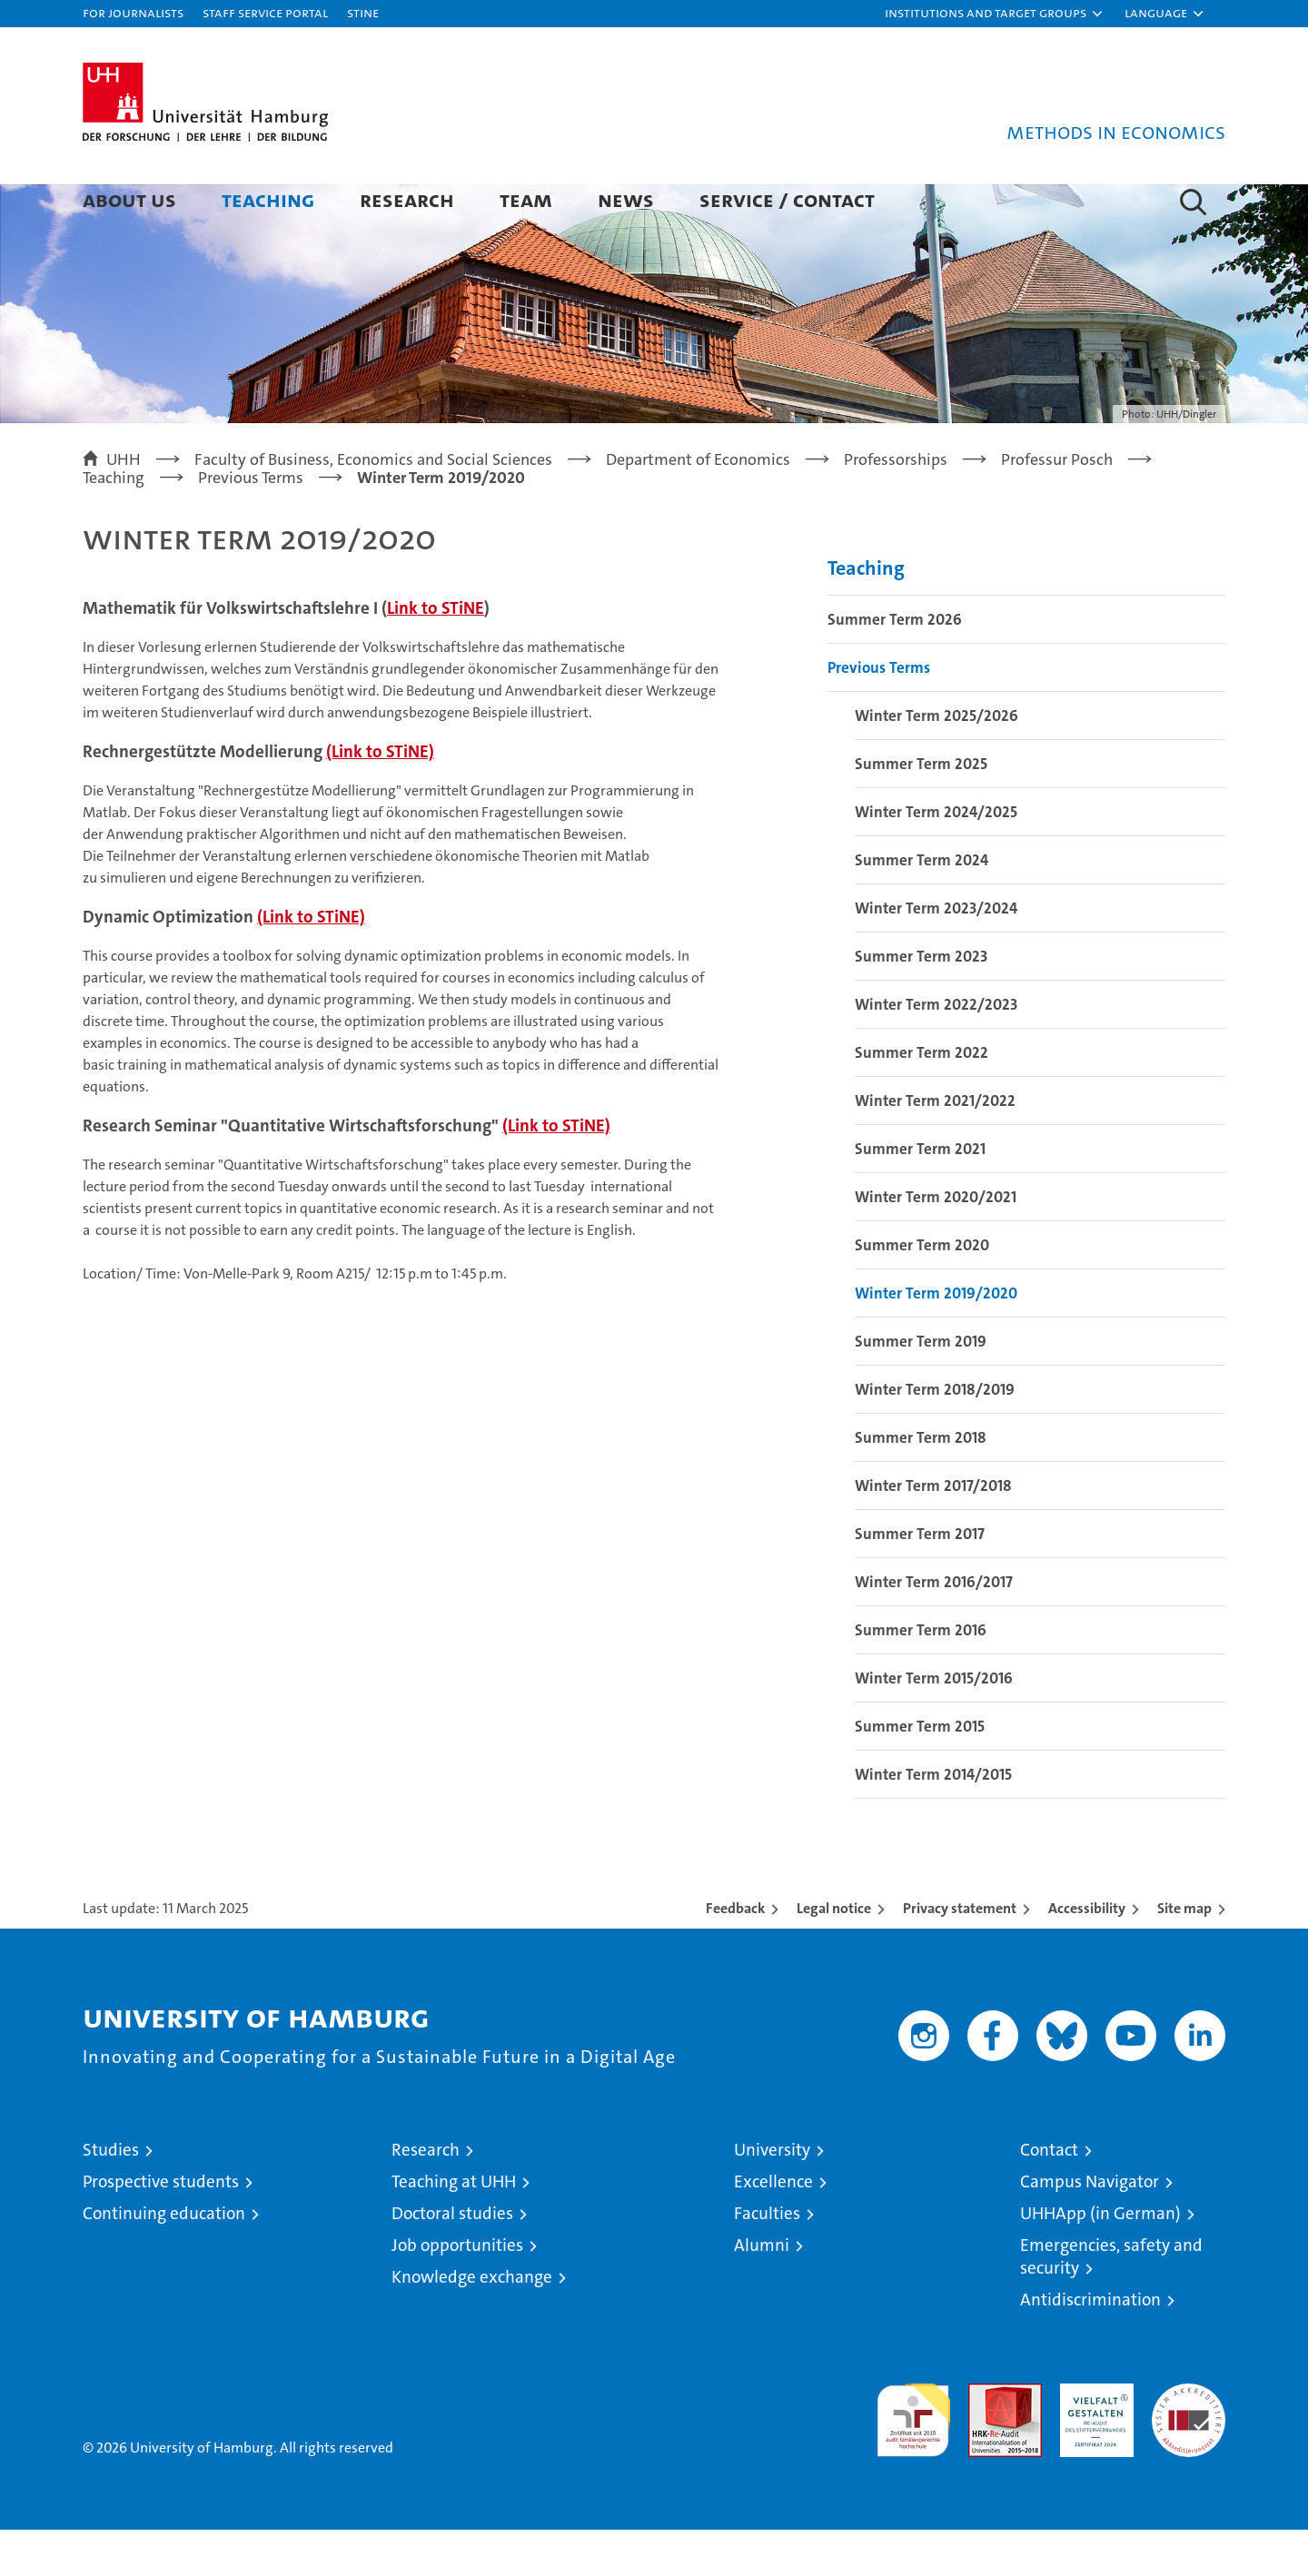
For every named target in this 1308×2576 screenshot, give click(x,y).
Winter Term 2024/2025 (936, 858)
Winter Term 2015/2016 (934, 1724)
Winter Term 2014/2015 (933, 1821)
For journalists (133, 12)
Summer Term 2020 (922, 1291)
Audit (985, 2439)
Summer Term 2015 (920, 1772)
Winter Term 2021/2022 (935, 1147)
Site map (1184, 1954)
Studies (111, 2196)
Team (526, 199)
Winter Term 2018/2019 (935, 1436)
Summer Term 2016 (920, 1676)
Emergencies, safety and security (1111, 2302)
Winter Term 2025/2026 (936, 762)
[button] (995, 13)
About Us (129, 199)
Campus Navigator (1089, 2227)
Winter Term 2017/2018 (933, 1532)
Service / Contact (787, 199)
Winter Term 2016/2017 (934, 1628)
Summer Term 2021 (920, 1195)
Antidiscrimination (1090, 2345)
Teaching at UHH (453, 2227)
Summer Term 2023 (921, 1002)
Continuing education (164, 2259)
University (772, 2196)
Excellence (773, 2227)
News (626, 199)
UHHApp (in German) (1100, 2259)
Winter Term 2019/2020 (936, 1339)
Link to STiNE (435, 655)
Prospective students (161, 2227)
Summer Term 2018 (920, 1484)
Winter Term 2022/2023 (936, 1051)
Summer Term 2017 (920, 1580)
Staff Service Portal (265, 12)
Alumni (761, 2291)
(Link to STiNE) (380, 798)
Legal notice (834, 1954)
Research (407, 199)
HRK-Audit (1092, 2439)
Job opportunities (457, 2291)
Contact (1049, 2196)
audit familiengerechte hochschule (913, 2458)
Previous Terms (878, 714)
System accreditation (1188, 2449)
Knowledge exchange (471, 2323)
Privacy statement (959, 1954)
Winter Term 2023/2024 (936, 954)
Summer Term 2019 (920, 1387)
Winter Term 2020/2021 (935, 1243)
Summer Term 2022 (921, 1099)
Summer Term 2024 (921, 906)
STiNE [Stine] (363, 12)
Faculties (767, 2259)
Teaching (268, 199)
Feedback (735, 1954)
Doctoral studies (452, 2259)
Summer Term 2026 (894, 666)
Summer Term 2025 (921, 810)
